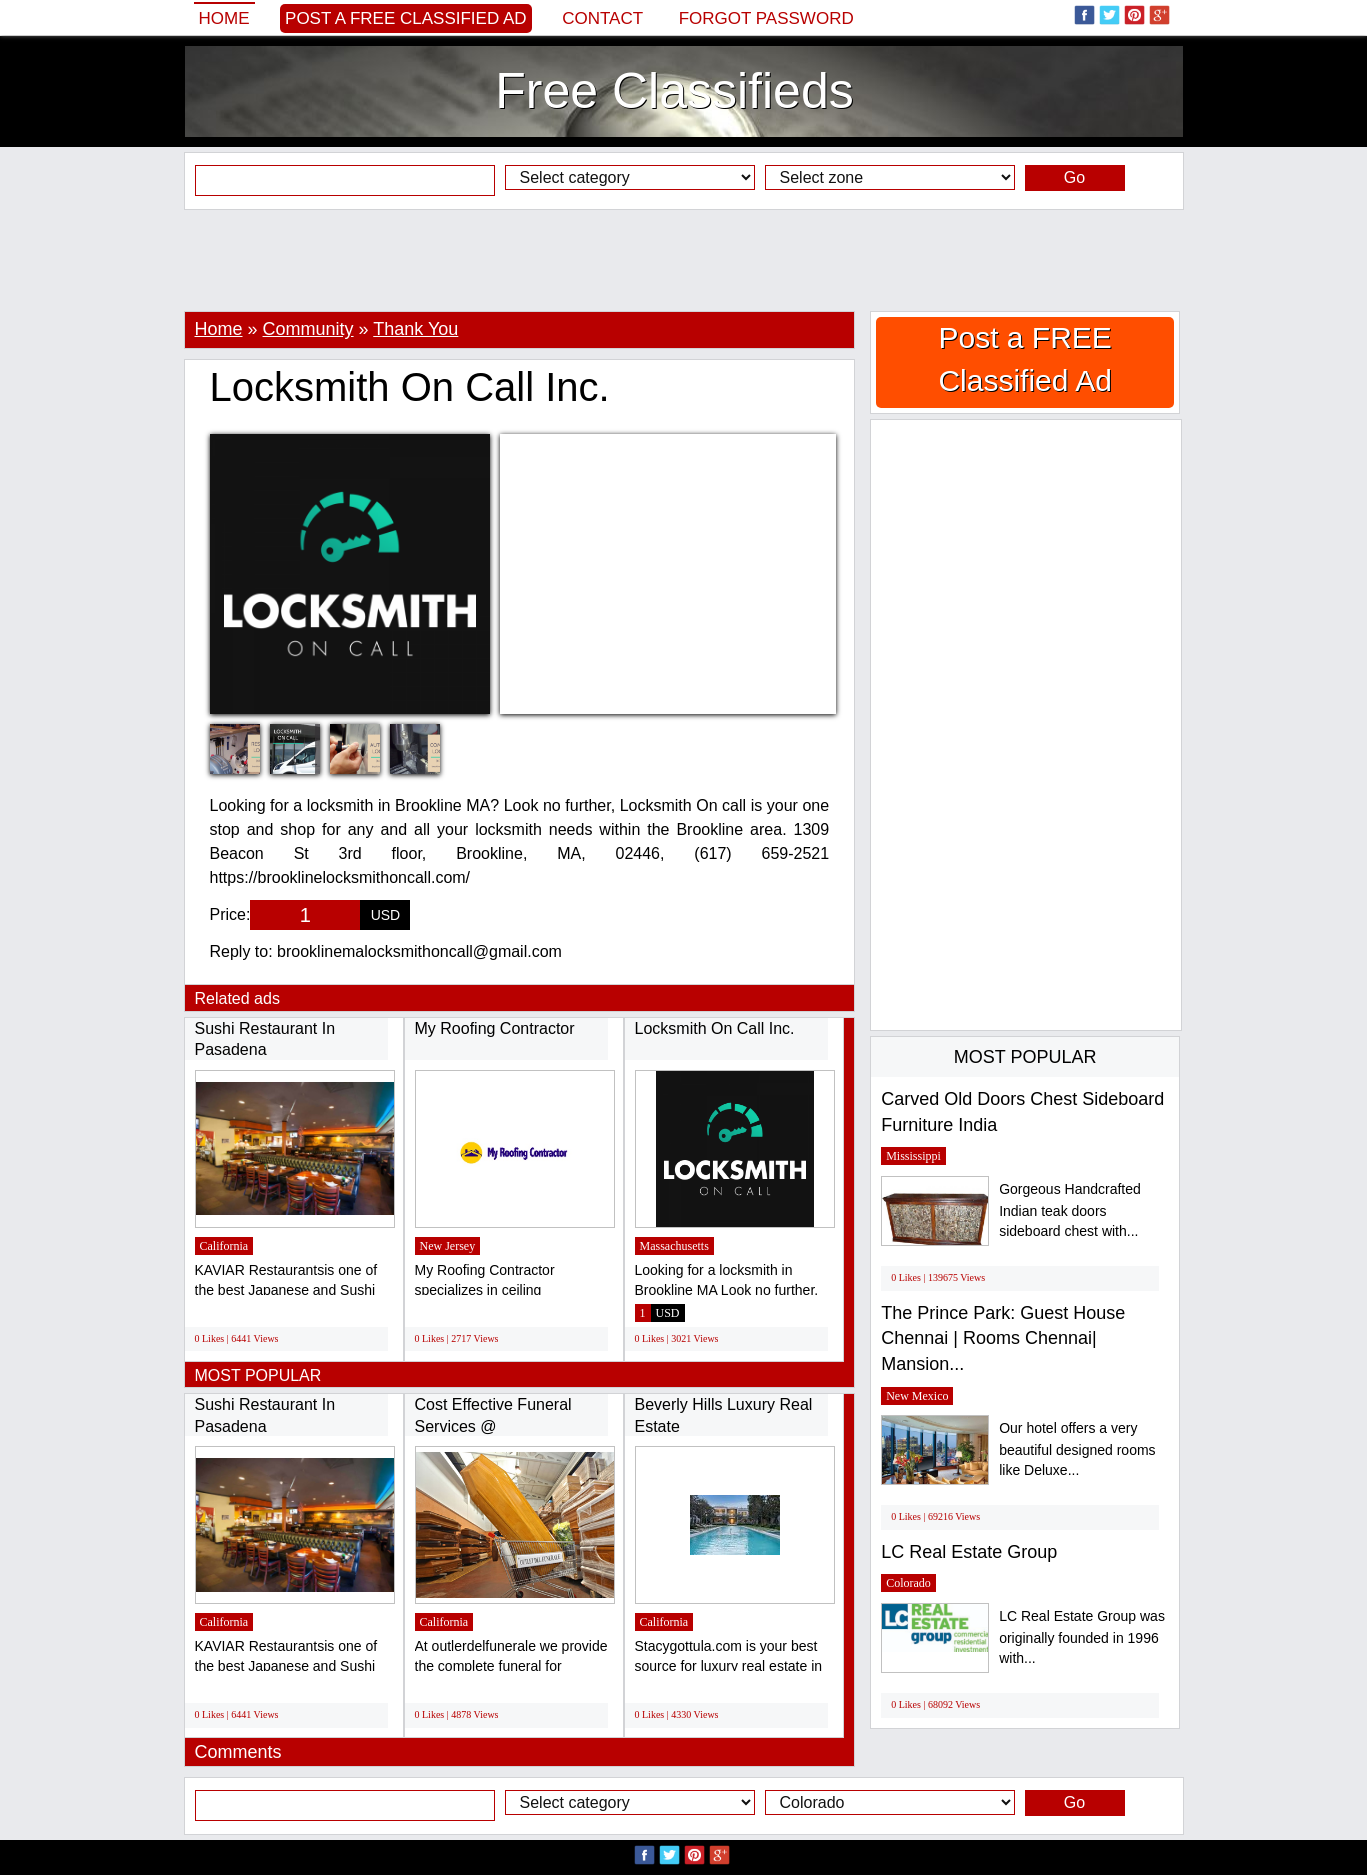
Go (1074, 177)
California (224, 1246)
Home (224, 18)
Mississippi (913, 1156)
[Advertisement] (684, 260)
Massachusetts (674, 1246)
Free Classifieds (674, 91)
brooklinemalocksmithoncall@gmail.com (419, 951)
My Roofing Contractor (495, 1028)
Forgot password (766, 18)
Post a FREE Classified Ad (406, 18)
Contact (602, 18)
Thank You (415, 329)
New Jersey (448, 1246)
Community (308, 329)
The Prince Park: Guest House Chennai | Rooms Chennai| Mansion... (1003, 1338)
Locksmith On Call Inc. (715, 1028)
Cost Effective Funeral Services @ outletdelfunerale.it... (493, 1426)
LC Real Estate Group (969, 1552)
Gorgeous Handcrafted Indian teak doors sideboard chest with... (1070, 1210)
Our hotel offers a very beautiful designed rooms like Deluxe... (1077, 1449)
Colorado (908, 1583)
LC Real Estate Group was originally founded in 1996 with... (1082, 1637)
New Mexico (917, 1396)
